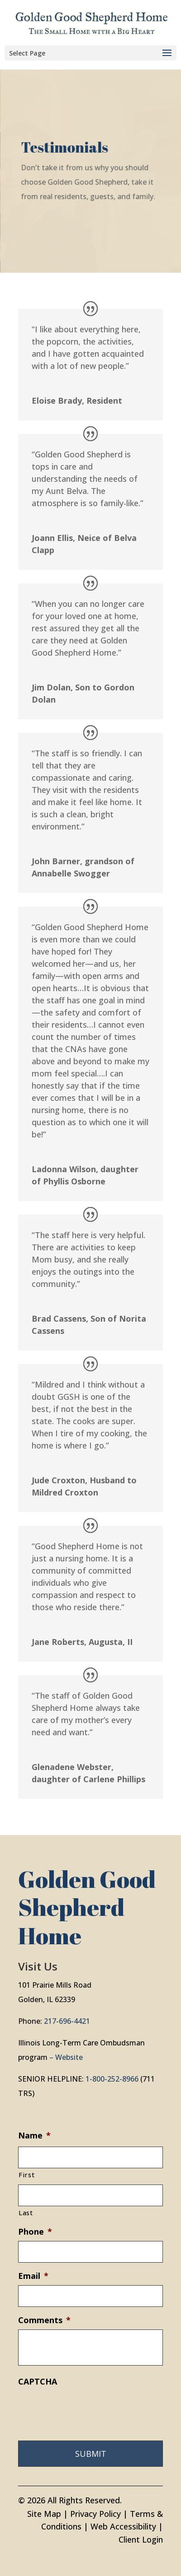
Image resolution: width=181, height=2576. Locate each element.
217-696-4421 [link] (67, 2021)
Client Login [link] (141, 2539)
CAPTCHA (37, 2381)
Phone (35, 2232)
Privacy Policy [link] (95, 2513)
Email (33, 2276)
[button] (90, 53)
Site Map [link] (44, 2513)
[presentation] (87, 2408)
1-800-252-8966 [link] (112, 2079)
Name (34, 2135)
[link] (91, 21)
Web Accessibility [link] (123, 2526)
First (26, 2174)
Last (26, 2212)
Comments (44, 2320)
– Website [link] (66, 2057)
